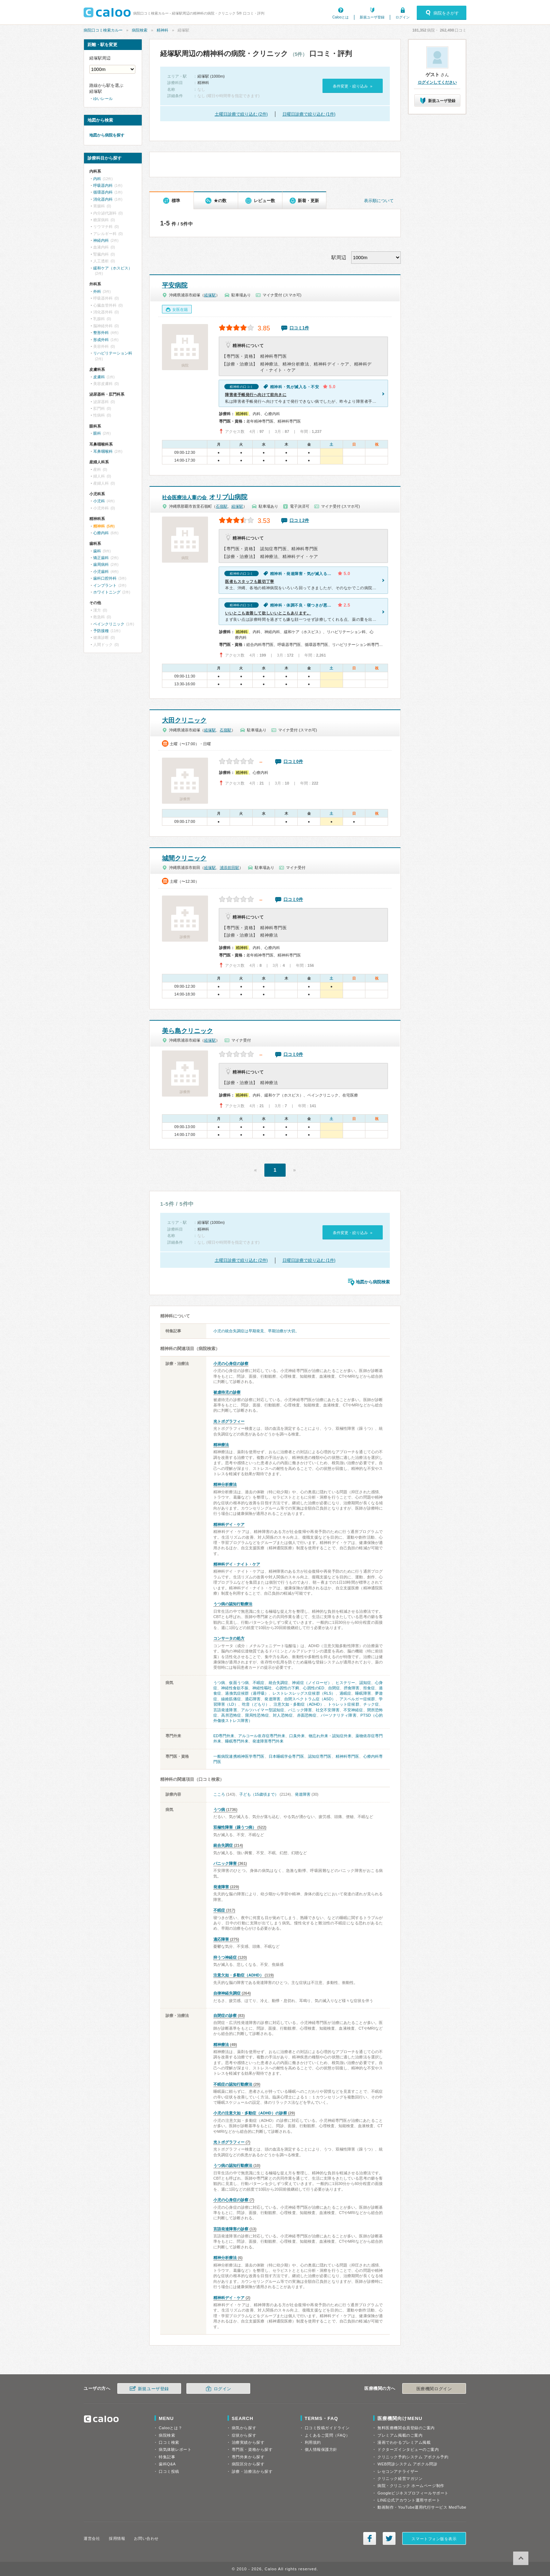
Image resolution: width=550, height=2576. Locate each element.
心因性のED (313, 1688)
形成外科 (101, 340)
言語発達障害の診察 (230, 2229)
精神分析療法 (225, 1484)
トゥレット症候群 (343, 1704)
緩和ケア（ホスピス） (112, 268)
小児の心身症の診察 (230, 1363)
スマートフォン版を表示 (433, 2539)
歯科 (97, 551)
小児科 (99, 501)
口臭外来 (297, 1736)
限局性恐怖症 (257, 1715)
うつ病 (219, 1682)
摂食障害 (351, 1688)
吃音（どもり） (256, 1704)
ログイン (402, 17)
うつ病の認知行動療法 (232, 1604)
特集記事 (167, 2457)
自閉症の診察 (225, 2015)
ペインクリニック (108, 624)
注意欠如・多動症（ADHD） (299, 1704)
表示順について (379, 200)
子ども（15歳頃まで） (259, 1794)
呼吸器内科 (103, 185)
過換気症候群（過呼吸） (247, 1693)
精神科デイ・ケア (229, 1524)
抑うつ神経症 (225, 1957)
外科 (97, 291)
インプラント (105, 585)
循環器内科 (103, 192)
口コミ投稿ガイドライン (327, 2428)
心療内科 (101, 533)
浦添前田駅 (229, 867)
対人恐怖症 (283, 1715)
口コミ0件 (293, 761)
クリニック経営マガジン (399, 2478)
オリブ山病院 (204, 497)
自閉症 (334, 1688)
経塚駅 (210, 295)
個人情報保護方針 (321, 2449)
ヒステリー (345, 1682)
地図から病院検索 (373, 1281)
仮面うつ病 (239, 1682)
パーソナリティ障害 (339, 1715)
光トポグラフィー (229, 1421)
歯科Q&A (167, 2464)
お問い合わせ (146, 2538)
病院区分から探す (248, 2464)
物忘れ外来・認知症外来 (330, 1736)
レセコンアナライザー (398, 2471)
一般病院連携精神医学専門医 (239, 1756)
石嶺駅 (222, 506)
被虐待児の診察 (227, 1392)
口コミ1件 (299, 327)
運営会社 (92, 2538)
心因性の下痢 (287, 1688)
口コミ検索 (169, 2442)
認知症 (365, 1682)
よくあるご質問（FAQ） (327, 2435)
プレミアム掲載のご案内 (399, 2435)
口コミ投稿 (169, 2471)
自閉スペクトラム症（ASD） (310, 1699)
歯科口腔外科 (105, 578)
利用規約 (313, 2442)
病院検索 (139, 30)
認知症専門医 (320, 1756)
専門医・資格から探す (252, 2449)
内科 (97, 179)
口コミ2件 (299, 520)
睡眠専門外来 (236, 1741)
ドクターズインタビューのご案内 (408, 2449)
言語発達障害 (225, 1710)
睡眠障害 (363, 1693)
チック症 (371, 1704)
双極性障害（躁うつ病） (234, 1827)
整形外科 (101, 332)
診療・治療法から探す (252, 2471)
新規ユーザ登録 (372, 17)
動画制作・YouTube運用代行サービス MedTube (421, 2507)
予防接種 (101, 631)
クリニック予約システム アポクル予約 (412, 2457)
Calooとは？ (170, 2428)
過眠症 (345, 1693)
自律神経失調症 (227, 1993)
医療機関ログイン (434, 2388)
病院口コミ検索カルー (103, 30)
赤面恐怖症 (307, 1715)
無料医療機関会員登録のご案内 (406, 2428)
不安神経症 (353, 1710)
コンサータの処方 (229, 1638)
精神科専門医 (347, 1756)
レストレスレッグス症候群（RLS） (304, 1693)
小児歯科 (101, 571)
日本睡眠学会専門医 (286, 1756)
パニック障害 (300, 1710)
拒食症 (369, 1688)
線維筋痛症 (231, 1699)
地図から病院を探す (106, 135)
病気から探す (244, 2428)
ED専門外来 (223, 1736)
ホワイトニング (106, 592)
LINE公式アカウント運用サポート (408, 2500)
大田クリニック (184, 720)
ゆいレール (103, 98)
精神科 (162, 30)
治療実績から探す (248, 2442)
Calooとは (340, 17)
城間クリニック (184, 858)
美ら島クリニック (187, 1031)
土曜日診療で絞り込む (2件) (241, 114)
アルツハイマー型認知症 (262, 1710)
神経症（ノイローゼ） (311, 1682)
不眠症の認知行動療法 (232, 2084)
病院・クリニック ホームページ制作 (410, 2485)
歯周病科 (101, 564)
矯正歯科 (101, 558)
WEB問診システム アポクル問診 (407, 2464)
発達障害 (272, 1699)
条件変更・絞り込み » (352, 86)
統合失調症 (278, 1682)
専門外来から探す (248, 2457)
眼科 (97, 433)
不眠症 (258, 1682)
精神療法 (221, 1445)
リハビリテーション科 (112, 353)
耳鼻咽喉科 (103, 451)
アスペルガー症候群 (357, 1699)
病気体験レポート (175, 2449)
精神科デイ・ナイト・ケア (236, 1564)
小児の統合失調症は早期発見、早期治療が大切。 (256, 1331)
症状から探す (244, 2435)
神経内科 (101, 240)
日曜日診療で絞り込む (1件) (309, 114)
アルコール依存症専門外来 (261, 1736)
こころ (219, 1794)
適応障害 (252, 1699)
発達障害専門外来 (268, 1741)
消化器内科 (103, 199)
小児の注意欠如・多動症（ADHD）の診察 (250, 2113)
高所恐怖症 (231, 1715)
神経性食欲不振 (234, 1688)
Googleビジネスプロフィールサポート (412, 2493)
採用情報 (117, 2538)
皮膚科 (99, 377)
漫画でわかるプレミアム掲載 (404, 2442)
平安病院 (174, 285)
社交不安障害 (327, 1710)
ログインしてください (437, 82)
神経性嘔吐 (262, 1688)
